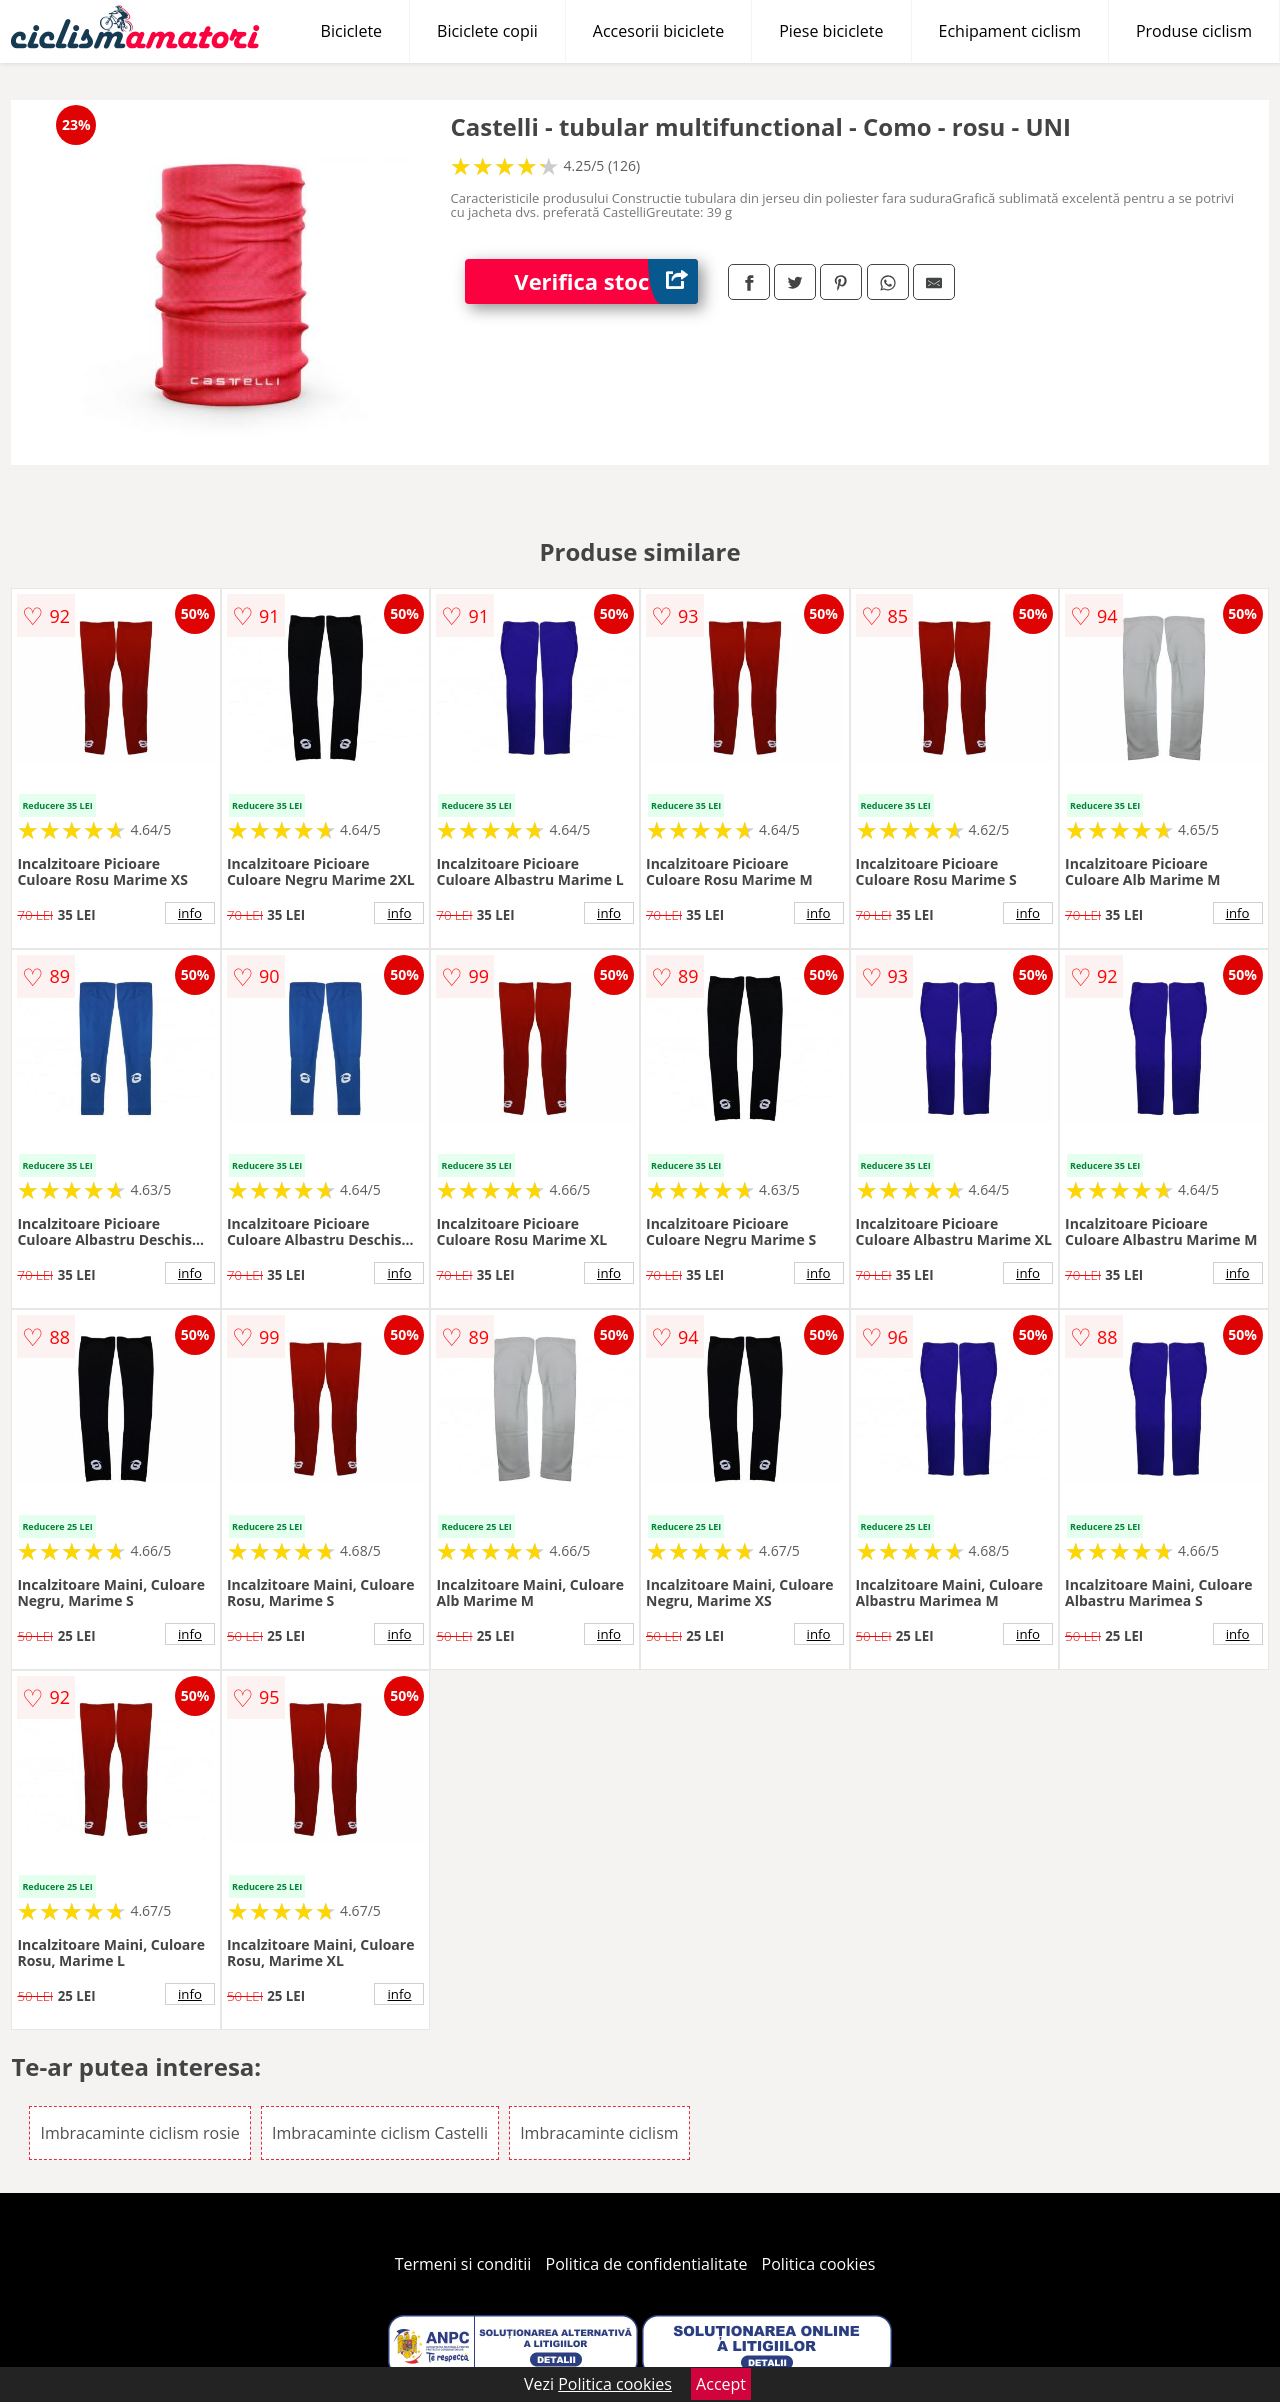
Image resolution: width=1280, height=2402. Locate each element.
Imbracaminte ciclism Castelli (380, 2133)
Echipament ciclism (1010, 31)
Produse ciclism (1194, 31)
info (190, 913)
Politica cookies (819, 2264)
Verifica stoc (606, 281)
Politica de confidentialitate (647, 2264)
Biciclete (351, 31)
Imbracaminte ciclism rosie (139, 2133)
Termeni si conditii (463, 2264)
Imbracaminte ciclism (599, 2133)
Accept (721, 2384)
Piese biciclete (831, 31)
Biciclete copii (487, 31)
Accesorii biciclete (658, 31)
